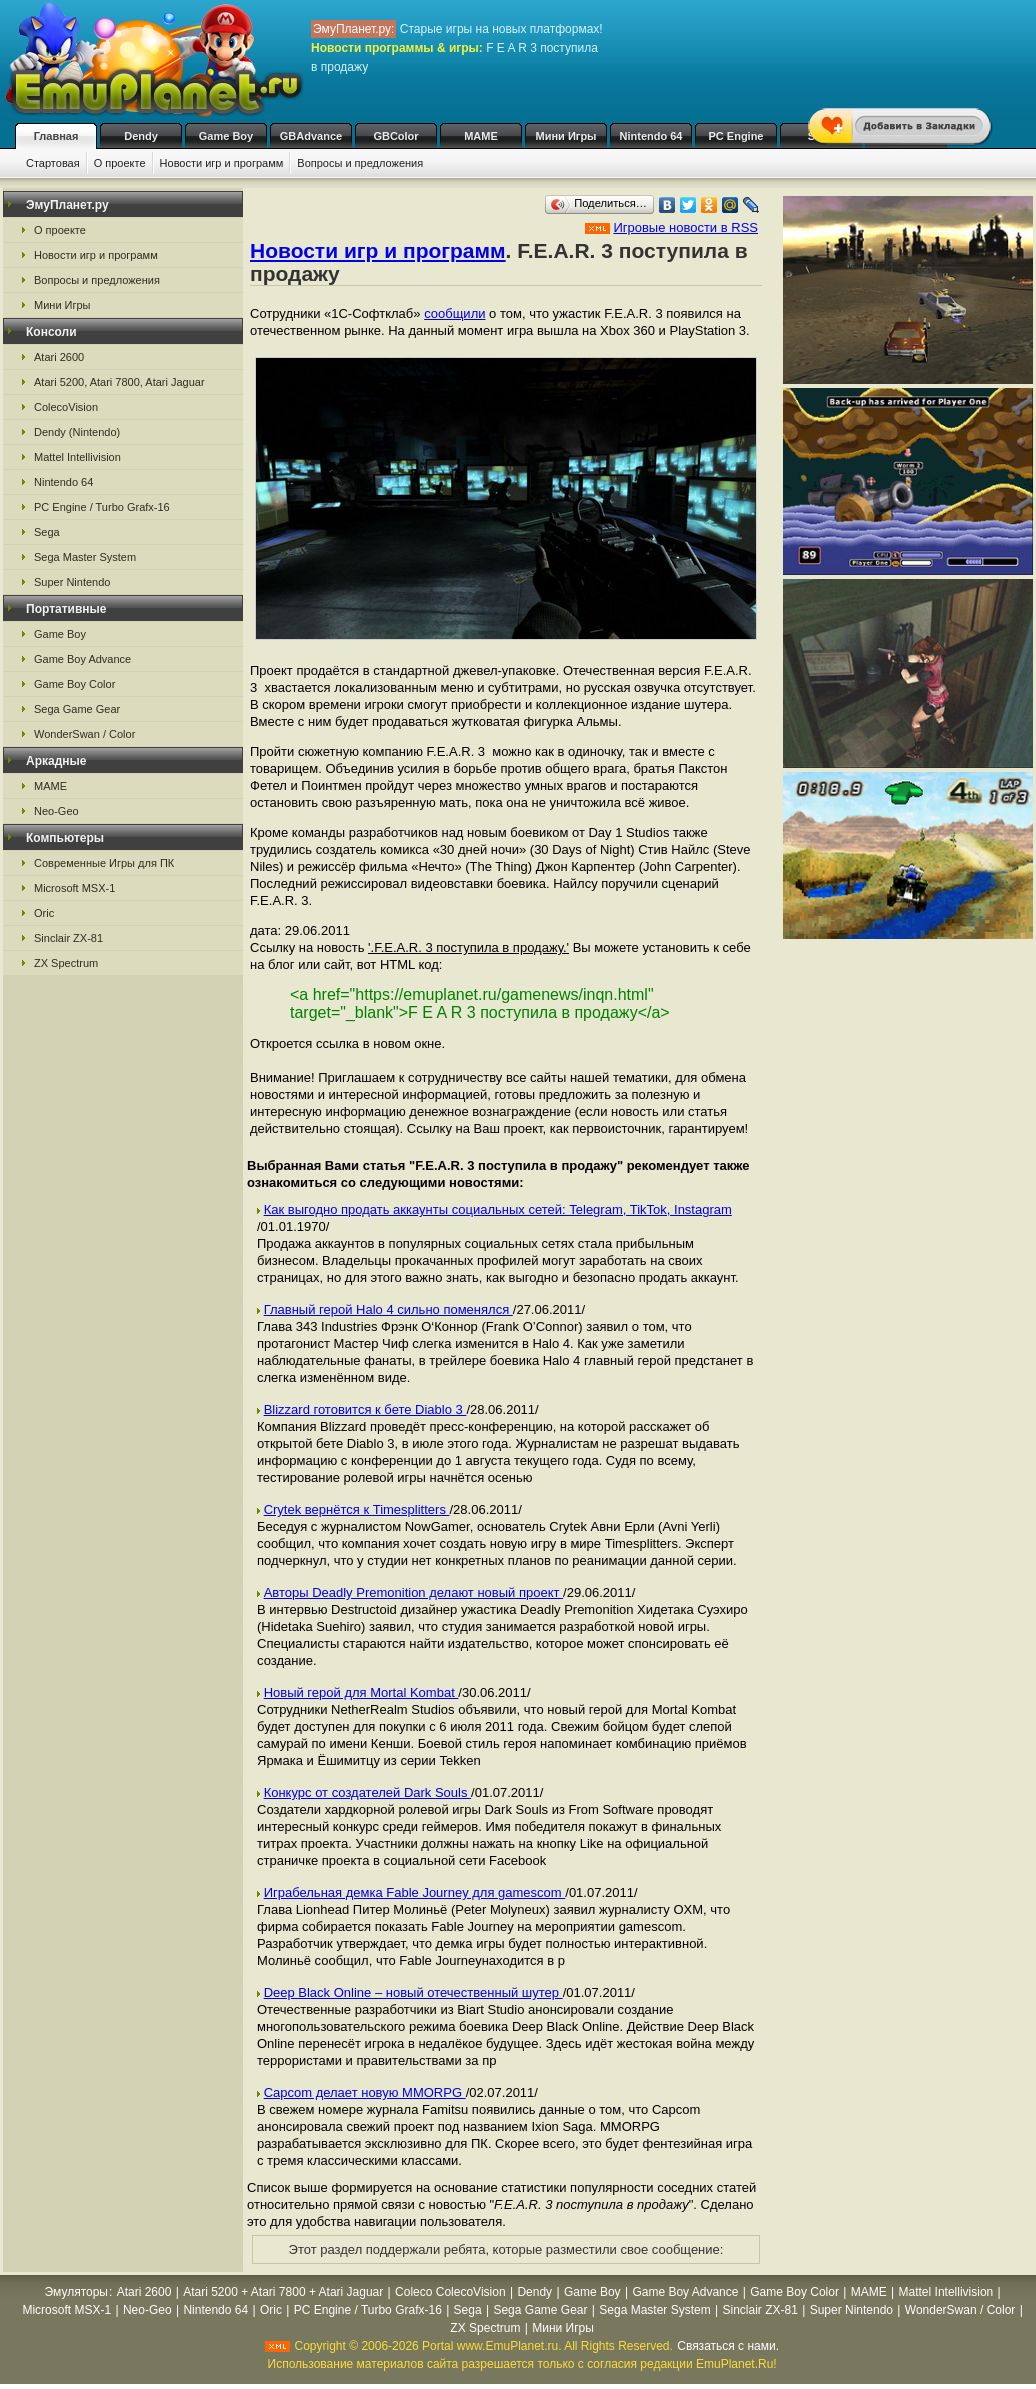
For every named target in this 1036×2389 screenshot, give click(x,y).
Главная (56, 136)
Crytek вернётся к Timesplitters (357, 1509)
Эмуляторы (76, 2292)
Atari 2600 (59, 357)
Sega (47, 532)
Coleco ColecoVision (450, 2292)
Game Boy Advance (82, 659)
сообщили (454, 313)
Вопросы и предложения (360, 163)
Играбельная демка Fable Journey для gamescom (415, 1892)
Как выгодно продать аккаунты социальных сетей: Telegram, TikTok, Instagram (498, 1209)
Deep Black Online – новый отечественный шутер (413, 1992)
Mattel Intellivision (77, 457)
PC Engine (735, 136)
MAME (481, 136)
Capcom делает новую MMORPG (365, 2092)
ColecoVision (66, 407)
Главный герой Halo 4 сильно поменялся (388, 1309)
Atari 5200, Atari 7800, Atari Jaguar (119, 382)
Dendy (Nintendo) (77, 432)
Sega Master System (85, 557)
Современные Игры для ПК (104, 863)
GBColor (395, 136)
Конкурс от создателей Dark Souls (367, 1792)
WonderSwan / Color (84, 734)
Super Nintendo (72, 582)
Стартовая (53, 163)
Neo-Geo (56, 811)
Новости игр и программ (222, 163)
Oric (44, 913)
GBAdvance (311, 136)
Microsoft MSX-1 (74, 888)
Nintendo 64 (651, 136)
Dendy (141, 136)
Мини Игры (566, 136)
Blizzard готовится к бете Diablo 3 (365, 1409)
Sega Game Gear (77, 709)
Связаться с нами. (728, 2346)
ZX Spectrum (66, 963)
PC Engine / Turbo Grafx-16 (102, 507)
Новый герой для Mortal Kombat (361, 1692)
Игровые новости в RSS (685, 227)
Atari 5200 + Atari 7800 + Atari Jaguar (283, 2292)
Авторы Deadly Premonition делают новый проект (413, 1592)
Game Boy (226, 136)
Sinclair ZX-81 (68, 938)
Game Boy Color (74, 684)
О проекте (120, 163)
